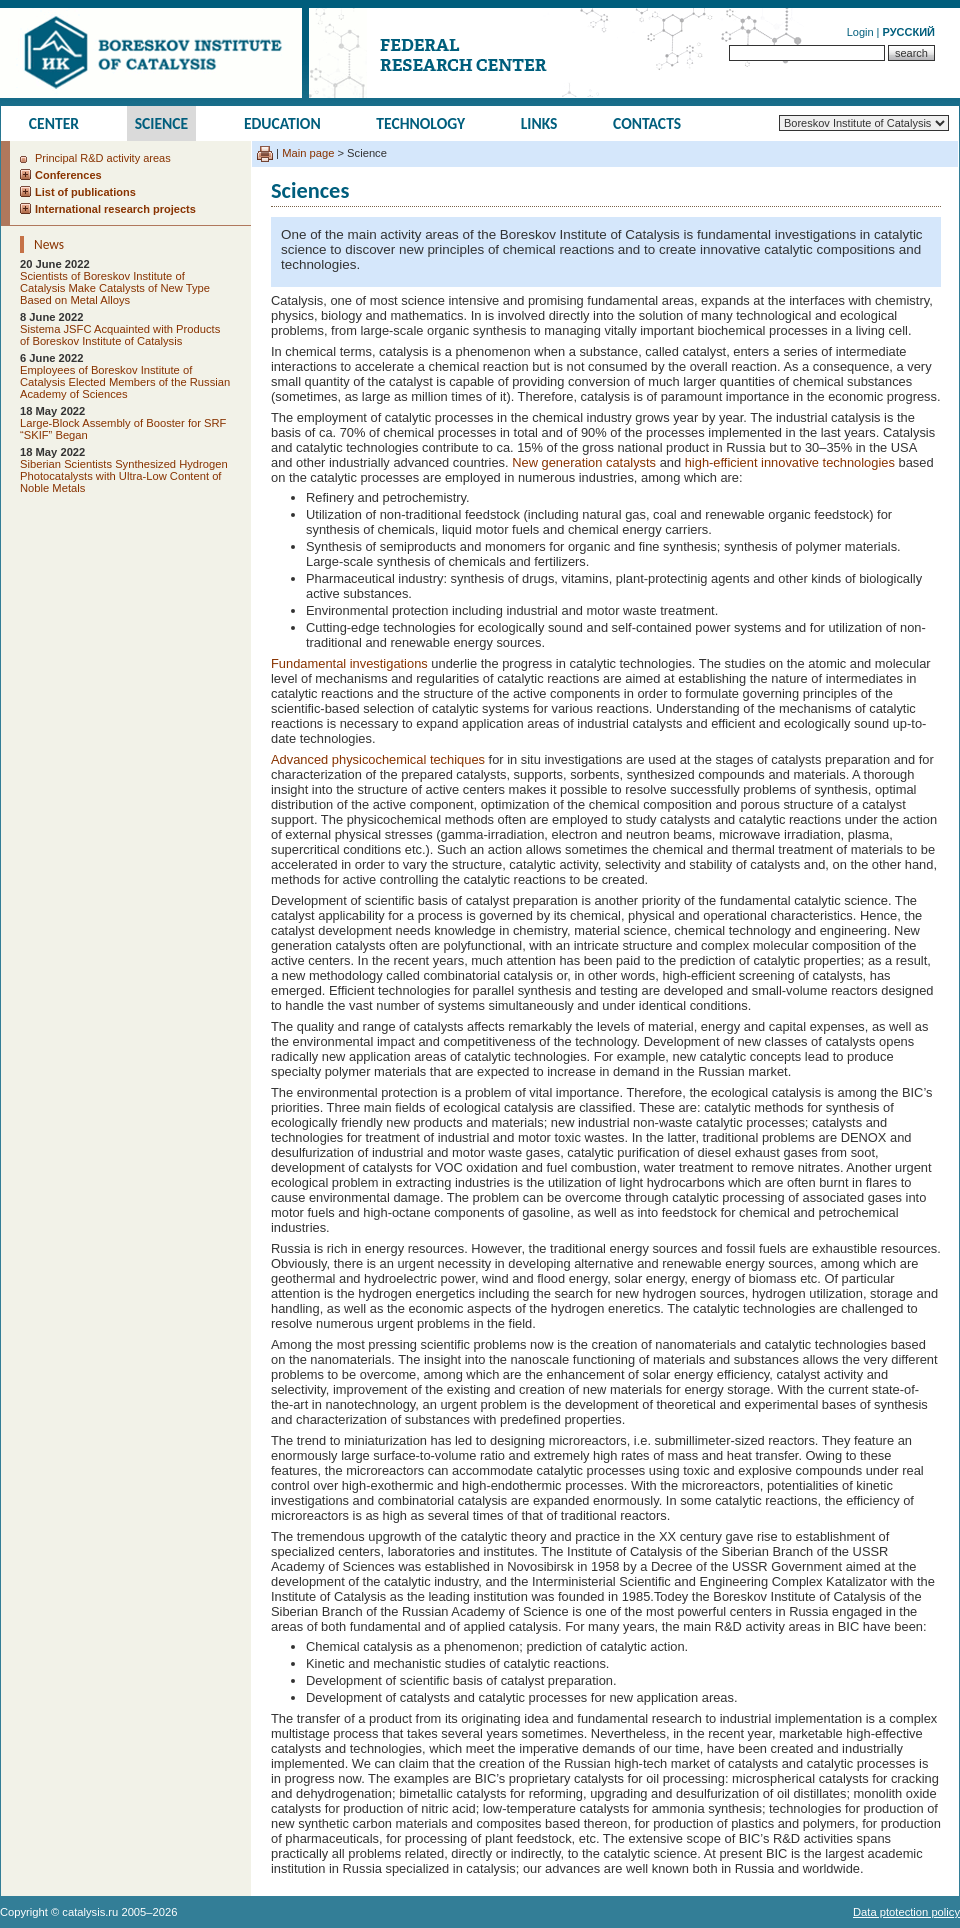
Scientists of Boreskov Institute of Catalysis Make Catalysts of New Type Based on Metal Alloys (115, 288)
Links (539, 123)
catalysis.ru (90, 1912)
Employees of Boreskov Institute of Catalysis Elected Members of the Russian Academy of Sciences (125, 382)
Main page (308, 153)
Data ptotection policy (906, 1912)
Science (162, 123)
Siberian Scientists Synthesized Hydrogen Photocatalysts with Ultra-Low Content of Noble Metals (124, 476)
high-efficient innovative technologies (790, 462)
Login (860, 32)
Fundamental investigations (351, 663)
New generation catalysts (584, 462)
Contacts (647, 123)
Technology (420, 123)
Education (282, 123)
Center (54, 123)
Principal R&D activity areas (103, 158)
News (49, 244)
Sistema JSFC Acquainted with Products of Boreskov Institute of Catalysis (120, 335)
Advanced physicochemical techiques (378, 759)
